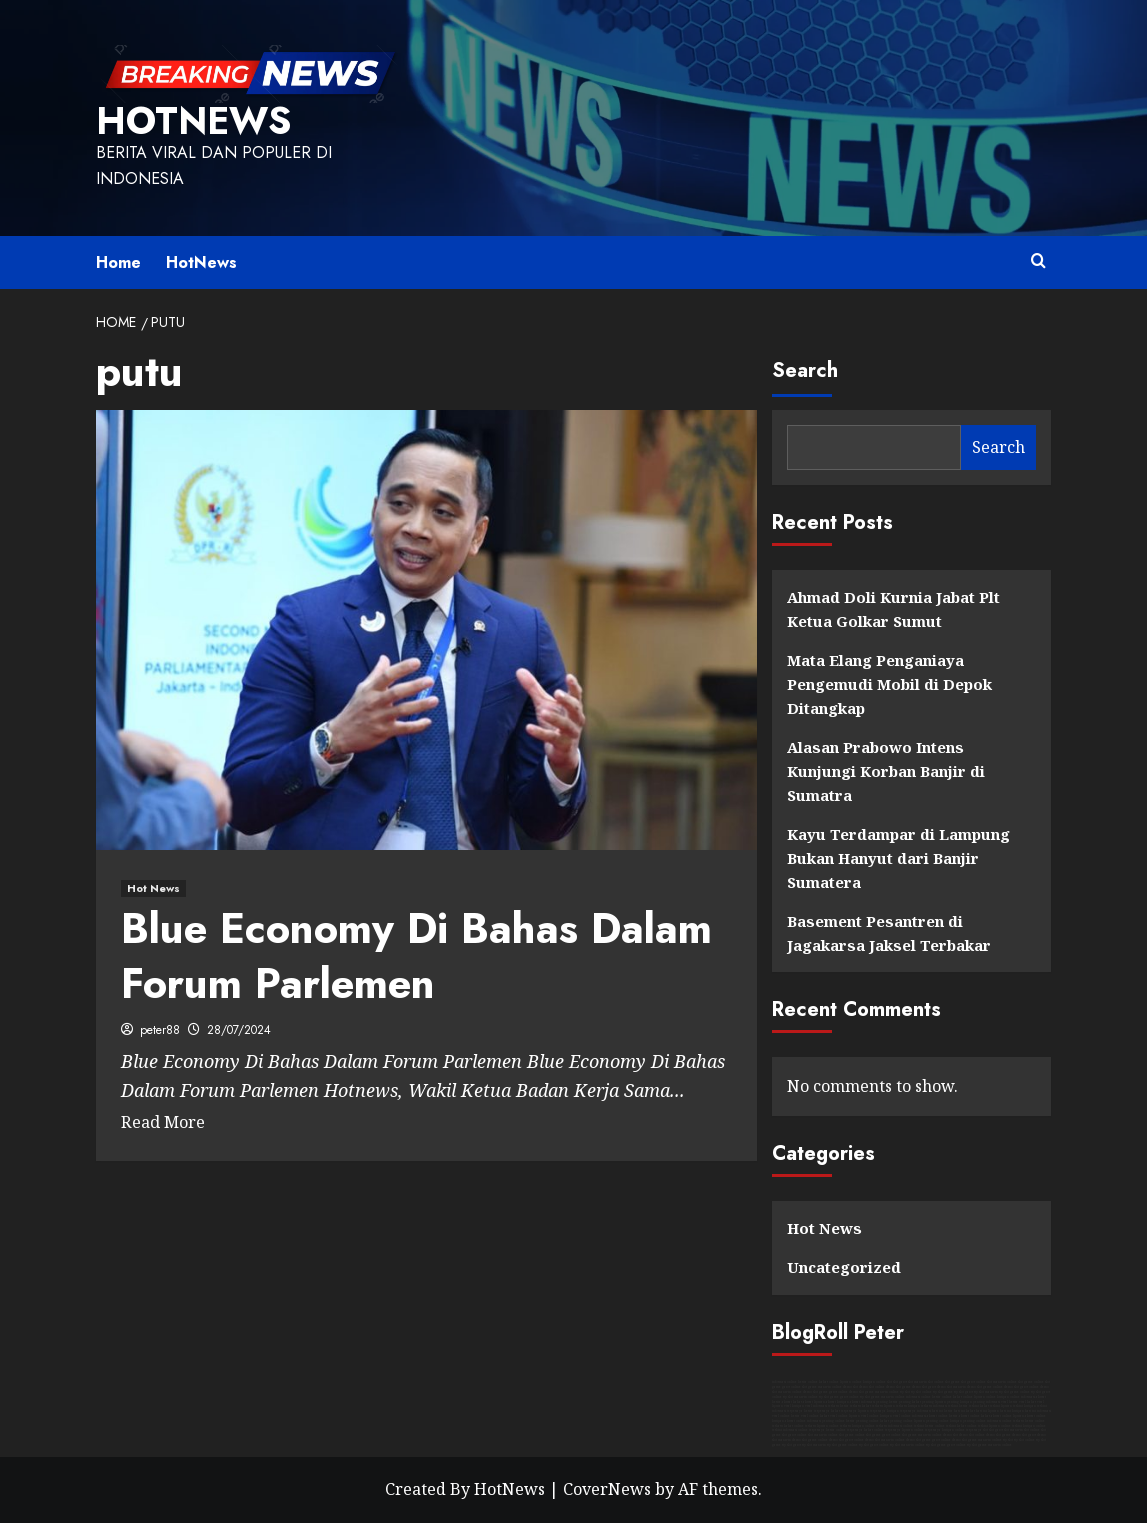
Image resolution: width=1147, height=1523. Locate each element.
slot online (936, 1382)
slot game (952, 1382)
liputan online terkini (1005, 1426)
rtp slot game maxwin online (882, 1397)
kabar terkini (990, 1406)
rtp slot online (921, 1392)
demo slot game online (985, 1387)
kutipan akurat (848, 1402)
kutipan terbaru (920, 1406)
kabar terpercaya (844, 1411)
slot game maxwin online (822, 1387)
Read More (163, 1122)
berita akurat (782, 1402)
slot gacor (900, 1382)
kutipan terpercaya (901, 1411)
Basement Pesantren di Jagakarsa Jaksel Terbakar (889, 933)
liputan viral (781, 1406)
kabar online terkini (972, 1426)
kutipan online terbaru (869, 1426)
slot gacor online (973, 1382)
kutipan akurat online (789, 1421)
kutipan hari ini (1024, 1411)
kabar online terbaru (800, 1426)
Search (805, 370)
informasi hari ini (930, 1411)
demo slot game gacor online (825, 1392)
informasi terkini (945, 1406)
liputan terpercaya (872, 1411)
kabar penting (923, 1402)
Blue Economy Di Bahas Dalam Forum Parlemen (416, 956)
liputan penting (947, 1402)
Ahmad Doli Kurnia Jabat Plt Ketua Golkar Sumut (893, 609)
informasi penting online (826, 1421)
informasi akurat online (930, 1416)
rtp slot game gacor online (839, 1397)
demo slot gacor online (1021, 1387)
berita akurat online (964, 1416)
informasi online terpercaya (804, 1430)
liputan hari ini (999, 1411)
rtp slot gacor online (874, 1445)
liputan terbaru (895, 1406)
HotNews (193, 121)
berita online (808, 1382)
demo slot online (872, 1387)
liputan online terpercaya (921, 1430)
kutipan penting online (968, 1421)
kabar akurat (803, 1402)
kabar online (829, 1382)
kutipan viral (802, 1406)
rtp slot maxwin (986, 1392)
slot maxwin (917, 1382)
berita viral (1017, 1402)
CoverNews (607, 1489)
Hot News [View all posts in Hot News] (153, 888)
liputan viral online (864, 1416)
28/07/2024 (239, 1030)
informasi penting (874, 1402)
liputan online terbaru (834, 1426)
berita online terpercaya (844, 1430)
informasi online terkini (906, 1426)
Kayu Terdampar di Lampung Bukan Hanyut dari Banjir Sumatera (898, 858)
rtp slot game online (1014, 1392)
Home (118, 262)
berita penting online (862, 1421)
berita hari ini (954, 1411)
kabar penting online (896, 1421)
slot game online (1031, 1382)
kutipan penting (972, 1402)
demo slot (850, 1387)
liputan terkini (1012, 1406)
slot (889, 1382)
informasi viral (997, 1402)
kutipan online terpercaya (962, 1430)
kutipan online (874, 1382)
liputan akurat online (1029, 1416)
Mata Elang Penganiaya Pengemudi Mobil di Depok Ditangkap (889, 684)
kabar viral (1035, 1402)
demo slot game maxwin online (874, 1392)
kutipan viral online (895, 1416)
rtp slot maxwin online (800, 1397)
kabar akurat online (996, 1416)
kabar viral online (834, 1416)
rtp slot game (943, 1392)
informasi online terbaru (1005, 1421)
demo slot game (898, 1387)
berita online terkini (940, 1426)
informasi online (784, 1382)
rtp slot (905, 1392)
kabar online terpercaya (882, 1430)
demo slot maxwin (951, 1387)
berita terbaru (850, 1406)
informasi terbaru (826, 1406)
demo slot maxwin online (885, 1440)
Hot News (824, 1228)
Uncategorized (844, 1267)
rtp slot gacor (963, 1392)
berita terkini (969, 1406)
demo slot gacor (924, 1387)
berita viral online (805, 1416)
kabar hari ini (976, 1411)
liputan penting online (931, 1421)
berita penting (900, 1402)
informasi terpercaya (787, 1411)
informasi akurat (1033, 1397)
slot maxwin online (1002, 1382)
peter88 (160, 1030)
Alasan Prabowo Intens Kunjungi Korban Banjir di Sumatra (886, 771)
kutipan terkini (1035, 1406)
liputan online (851, 1382)
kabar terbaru (872, 1406)
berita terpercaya (817, 1411)
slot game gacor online (883, 1435)
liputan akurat (825, 1402)
